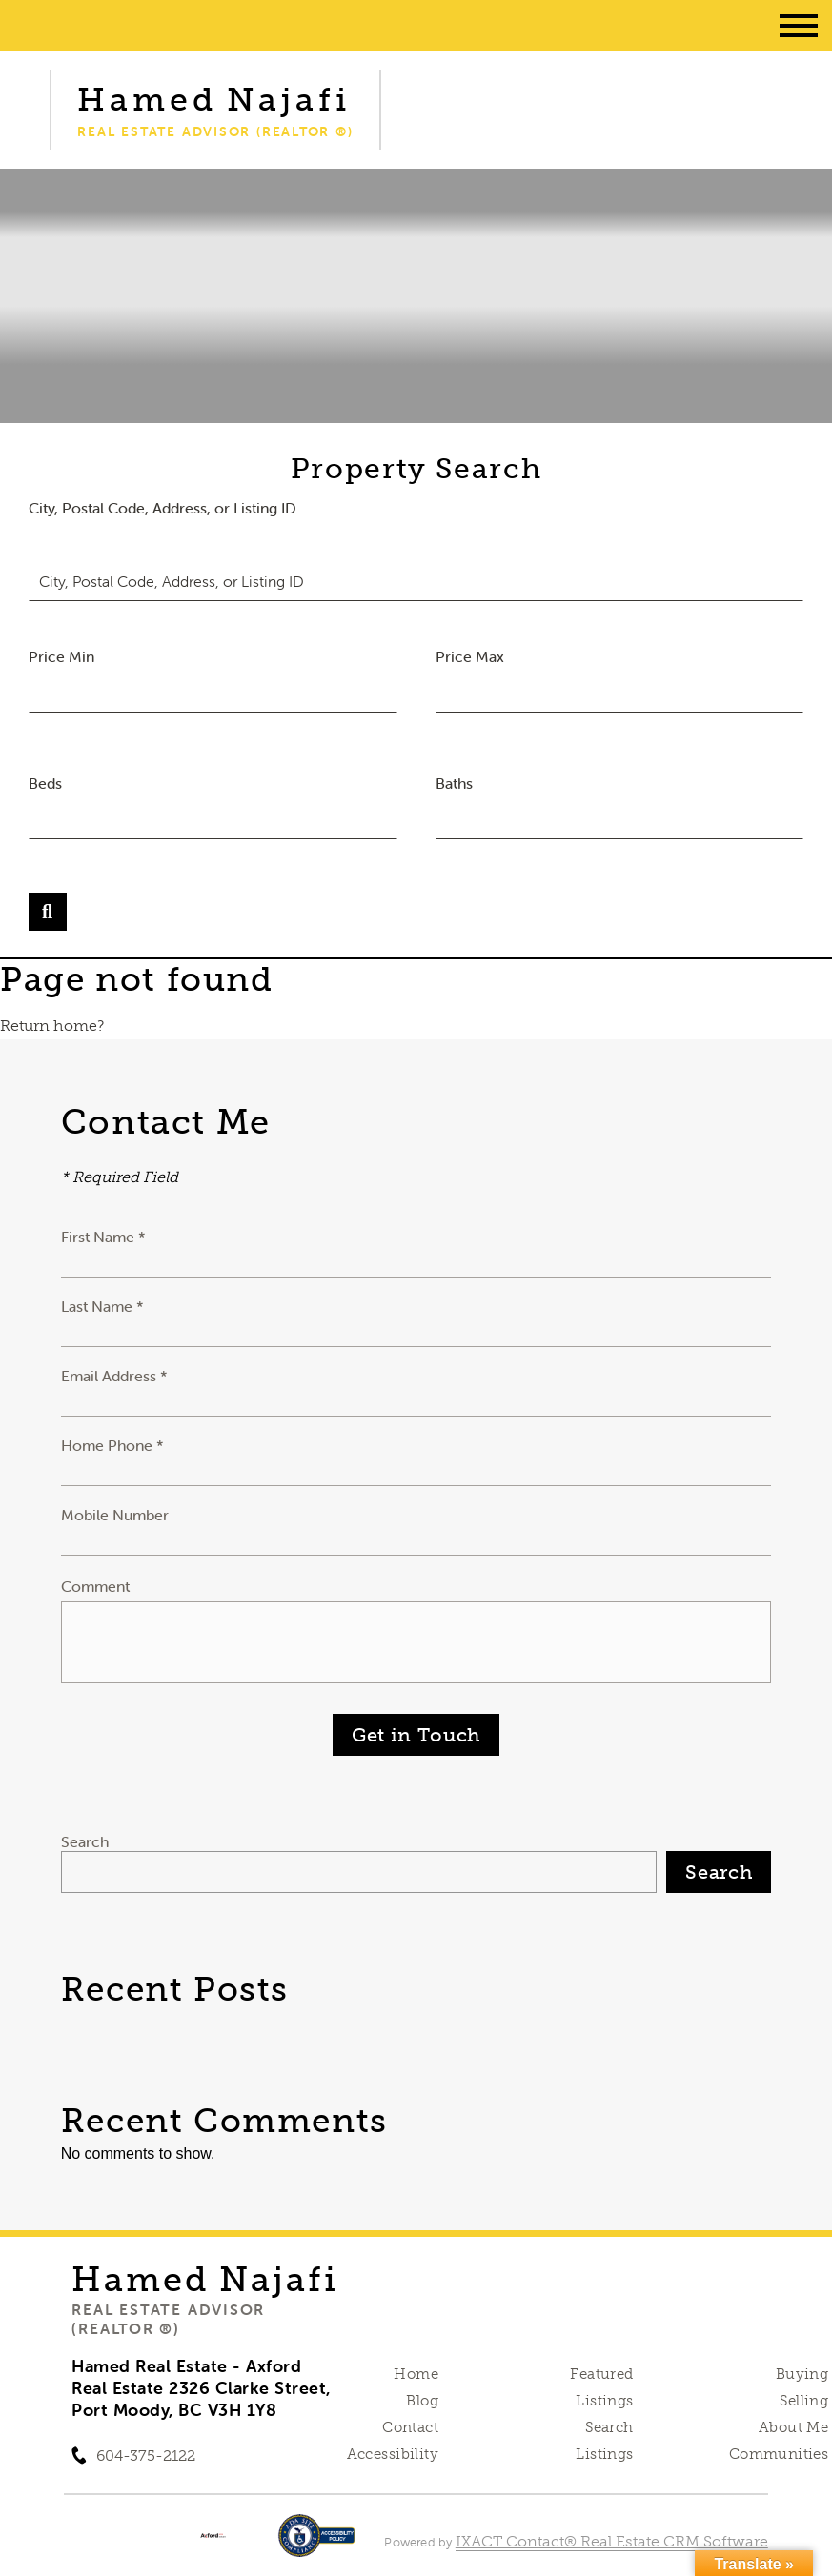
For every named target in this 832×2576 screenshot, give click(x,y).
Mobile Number (115, 1514)
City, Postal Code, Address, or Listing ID (162, 507)
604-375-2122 (145, 2455)
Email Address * (114, 1375)
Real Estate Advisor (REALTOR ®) (168, 2319)
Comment (95, 1586)
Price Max (470, 656)
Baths (454, 783)
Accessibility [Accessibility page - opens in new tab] (392, 2454)
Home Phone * (112, 1445)
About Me (793, 2427)
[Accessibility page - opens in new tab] (317, 2545)
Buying (802, 2374)
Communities (779, 2454)
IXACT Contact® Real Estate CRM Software (612, 2541)
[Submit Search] (48, 912)
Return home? (52, 1025)
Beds (45, 783)
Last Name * (102, 1306)
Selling (804, 2400)
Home (416, 2374)
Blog (422, 2400)
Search (85, 1841)
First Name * (103, 1236)
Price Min (61, 656)
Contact (410, 2427)
